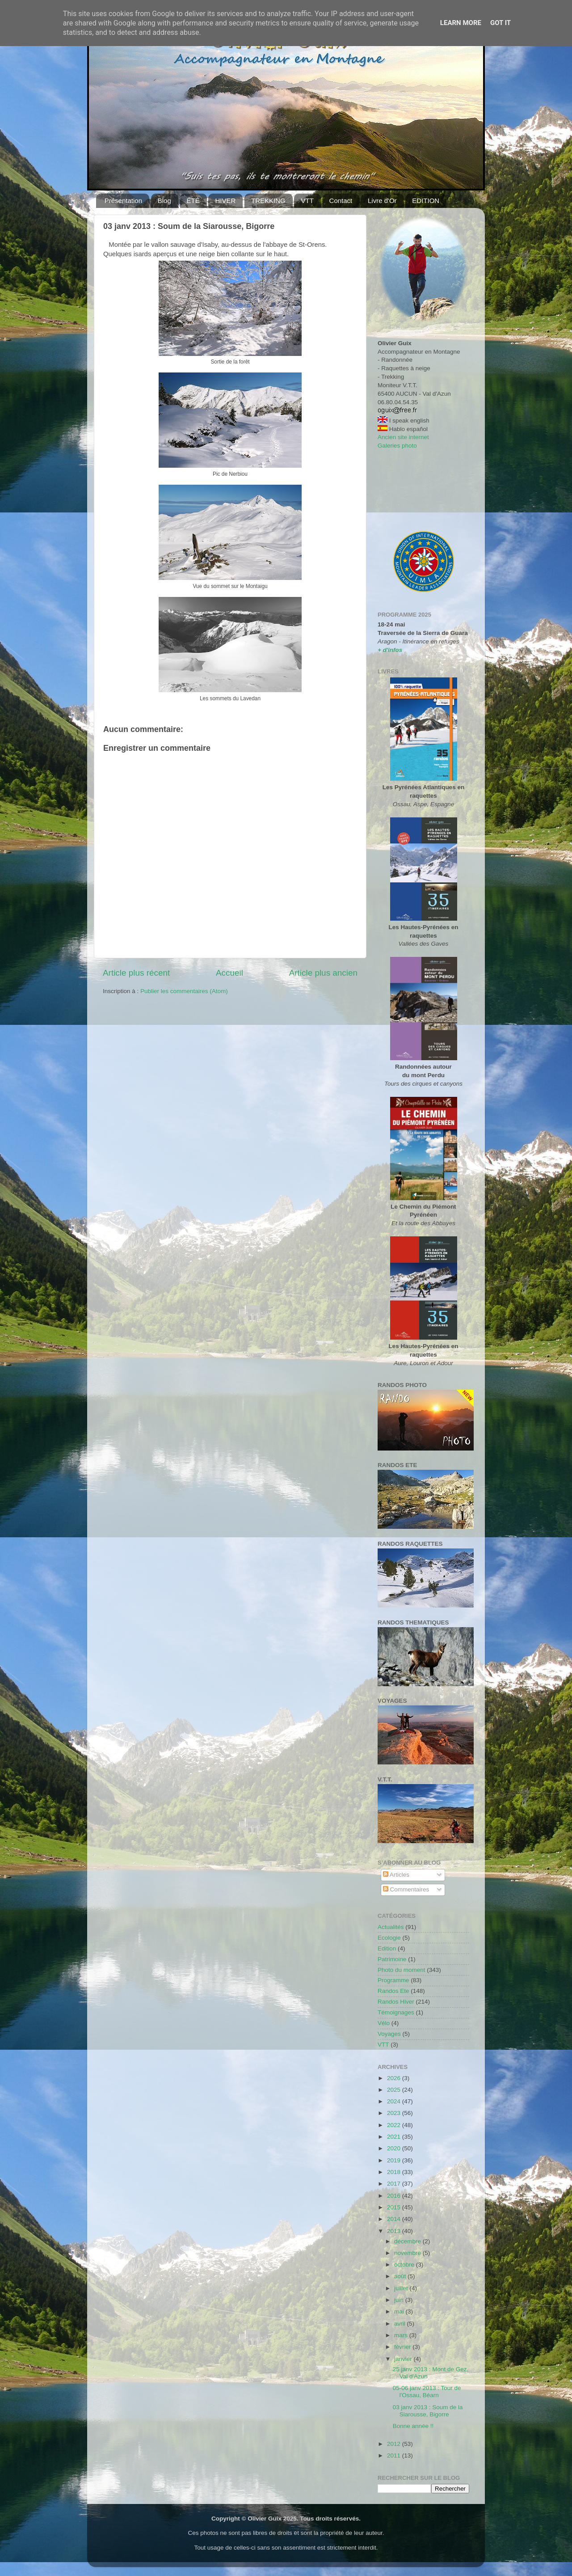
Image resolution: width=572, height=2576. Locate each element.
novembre (408, 2253)
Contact (341, 200)
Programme (393, 1980)
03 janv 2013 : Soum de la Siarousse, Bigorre (428, 2411)
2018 (394, 2172)
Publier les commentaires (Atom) (184, 991)
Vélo (384, 2023)
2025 (394, 2089)
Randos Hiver (396, 2001)
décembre (408, 2241)
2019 (394, 2160)
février (403, 2346)
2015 (394, 2207)
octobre (405, 2264)
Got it (500, 23)
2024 (394, 2101)
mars (401, 2335)
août (401, 2276)
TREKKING (268, 200)
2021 (394, 2136)
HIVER (225, 200)
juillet (402, 2288)
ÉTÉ (193, 200)
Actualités (391, 1927)
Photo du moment (401, 1970)
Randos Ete (393, 1991)
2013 (394, 2231)
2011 (394, 2455)
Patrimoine (392, 1959)
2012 (394, 2444)
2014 (394, 2219)
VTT (307, 200)
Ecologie (389, 1937)
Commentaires (406, 1889)
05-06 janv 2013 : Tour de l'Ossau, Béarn (427, 2391)
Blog (164, 200)
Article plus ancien (323, 972)
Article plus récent (136, 972)
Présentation (123, 200)
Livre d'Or (382, 200)
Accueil (229, 972)
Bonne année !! (413, 2426)
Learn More (460, 23)
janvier (404, 2359)
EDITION (425, 200)
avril (400, 2323)
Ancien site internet (403, 437)
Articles (396, 1874)
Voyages (389, 2033)
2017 (394, 2183)
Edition (387, 1948)
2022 (394, 2125)
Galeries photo (397, 445)
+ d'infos (390, 650)
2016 (394, 2195)
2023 (394, 2113)
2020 (394, 2148)
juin (399, 2300)
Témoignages (396, 2012)
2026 (394, 2078)
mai (400, 2311)
